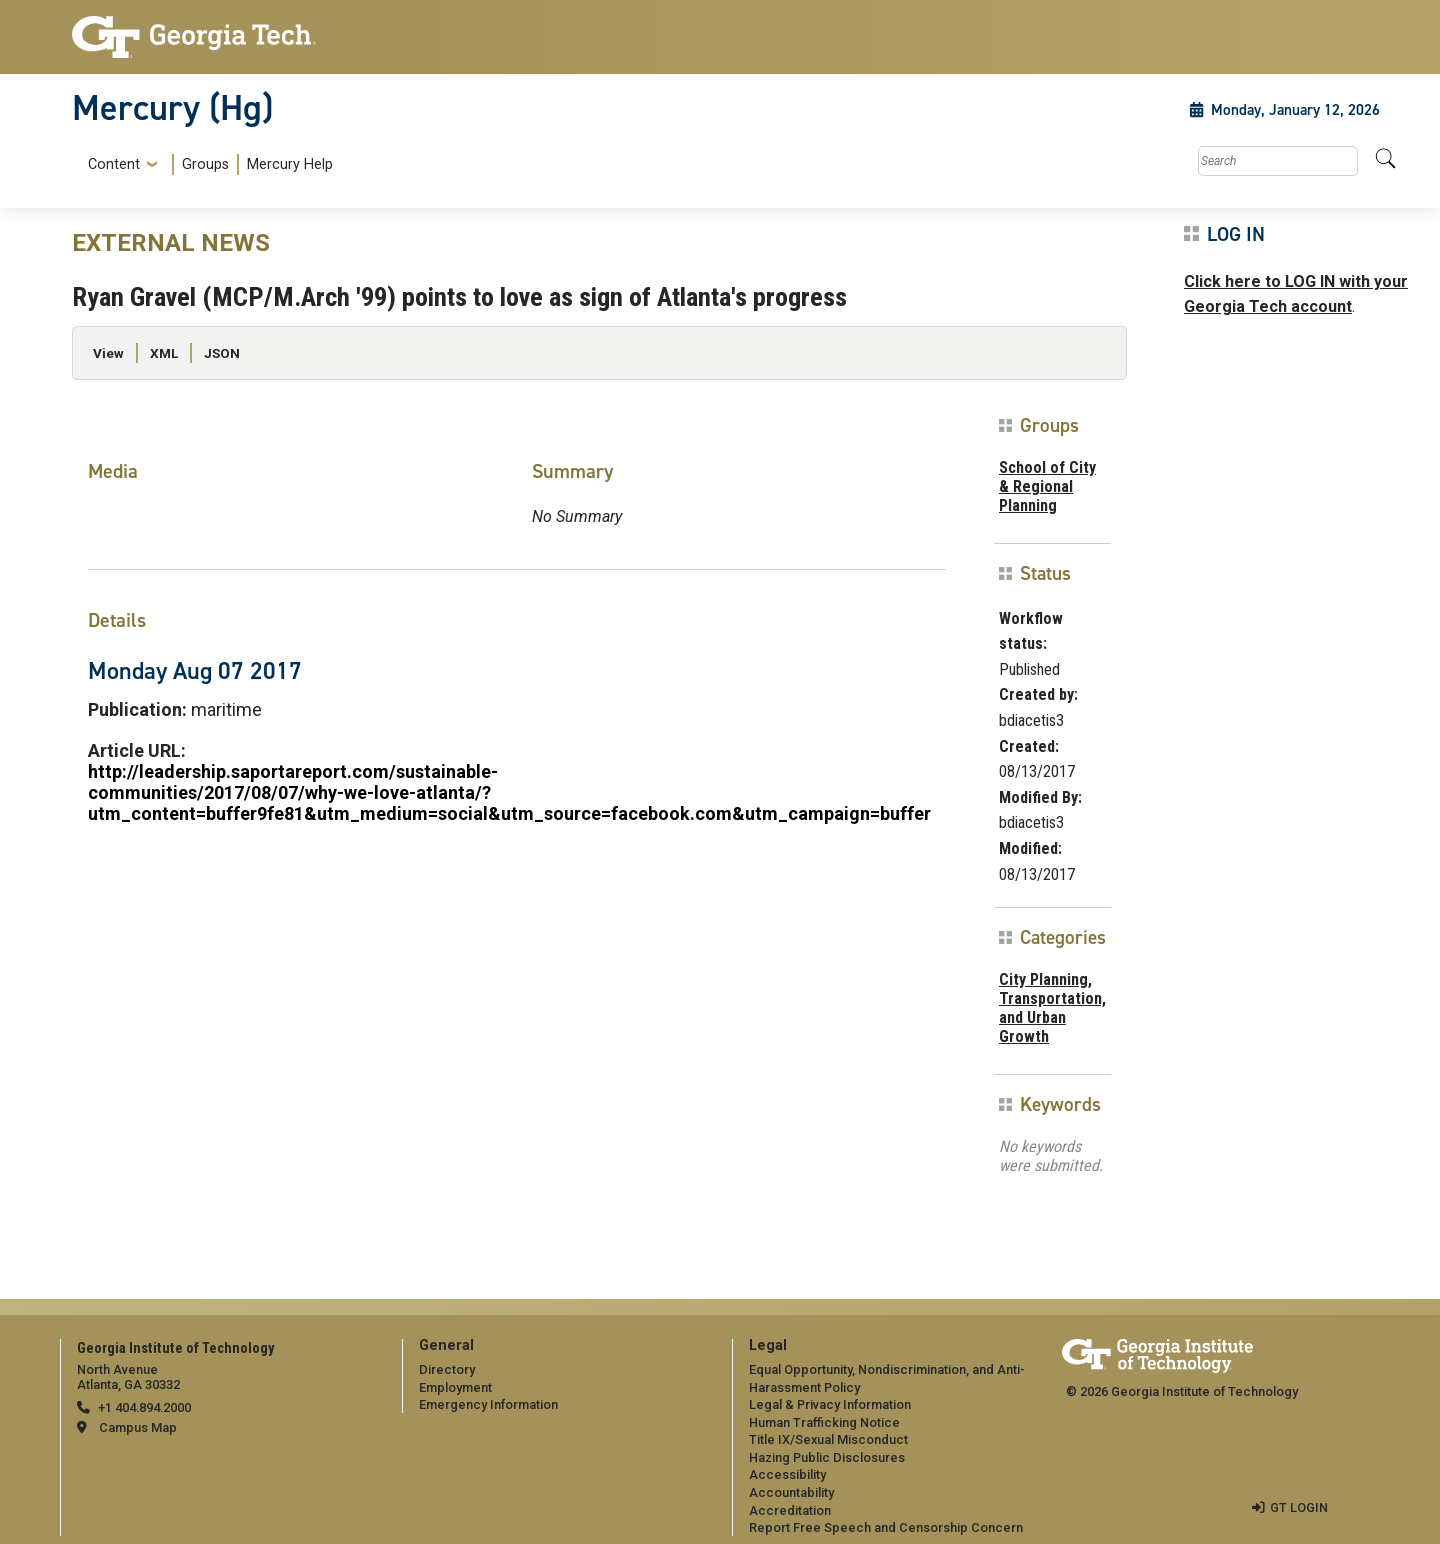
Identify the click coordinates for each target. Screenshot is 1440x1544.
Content (114, 165)
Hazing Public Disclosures (827, 1457)
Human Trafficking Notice (824, 1422)
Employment (455, 1387)
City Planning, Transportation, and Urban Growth (1052, 1008)
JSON (222, 353)
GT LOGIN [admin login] (1299, 1507)
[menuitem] (206, 164)
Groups (205, 164)
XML (164, 353)
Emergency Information (488, 1404)
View (108, 353)
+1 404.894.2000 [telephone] (144, 1407)
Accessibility (787, 1474)
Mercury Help (290, 164)
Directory (447, 1369)
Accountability (791, 1492)
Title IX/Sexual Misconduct (828, 1439)
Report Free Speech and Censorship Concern (886, 1527)
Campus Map (138, 1427)
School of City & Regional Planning (1047, 486)
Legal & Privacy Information (830, 1404)
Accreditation (790, 1510)
